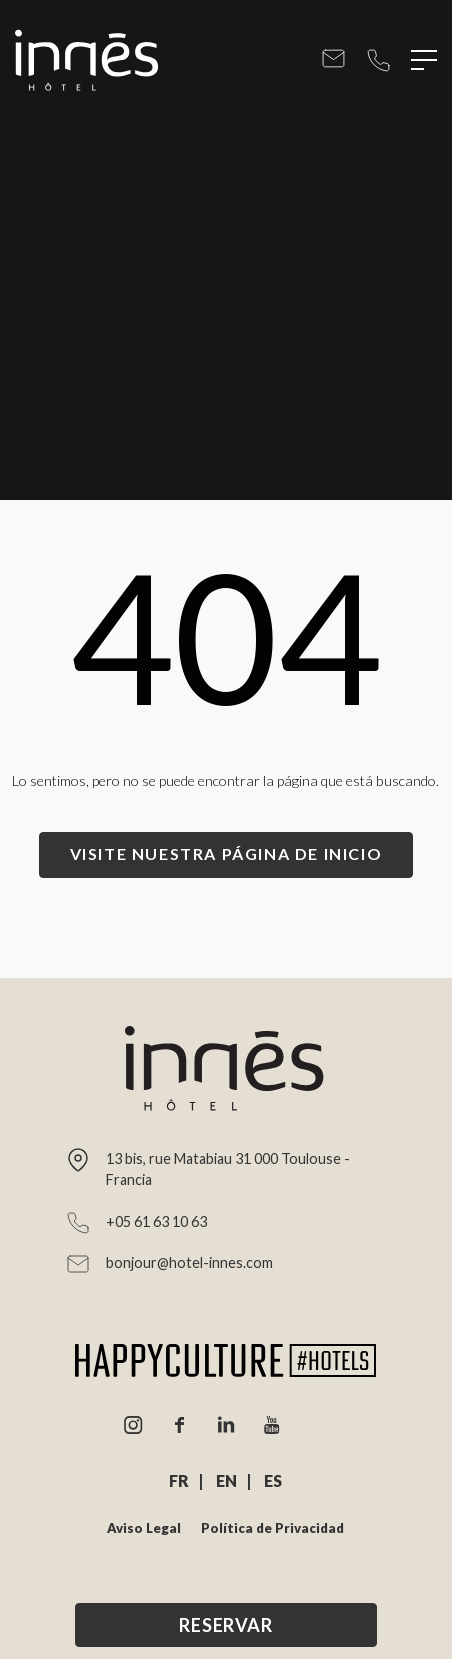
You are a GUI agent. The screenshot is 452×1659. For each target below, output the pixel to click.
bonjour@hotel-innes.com (333, 60)
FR (179, 1480)
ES (273, 1480)
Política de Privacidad (272, 1528)
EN (226, 1480)
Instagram (134, 1425)
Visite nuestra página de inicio (226, 853)
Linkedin (226, 1425)
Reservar (226, 1625)
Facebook (180, 1425)
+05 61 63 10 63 (378, 60)
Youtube (272, 1425)
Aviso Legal (144, 1528)
